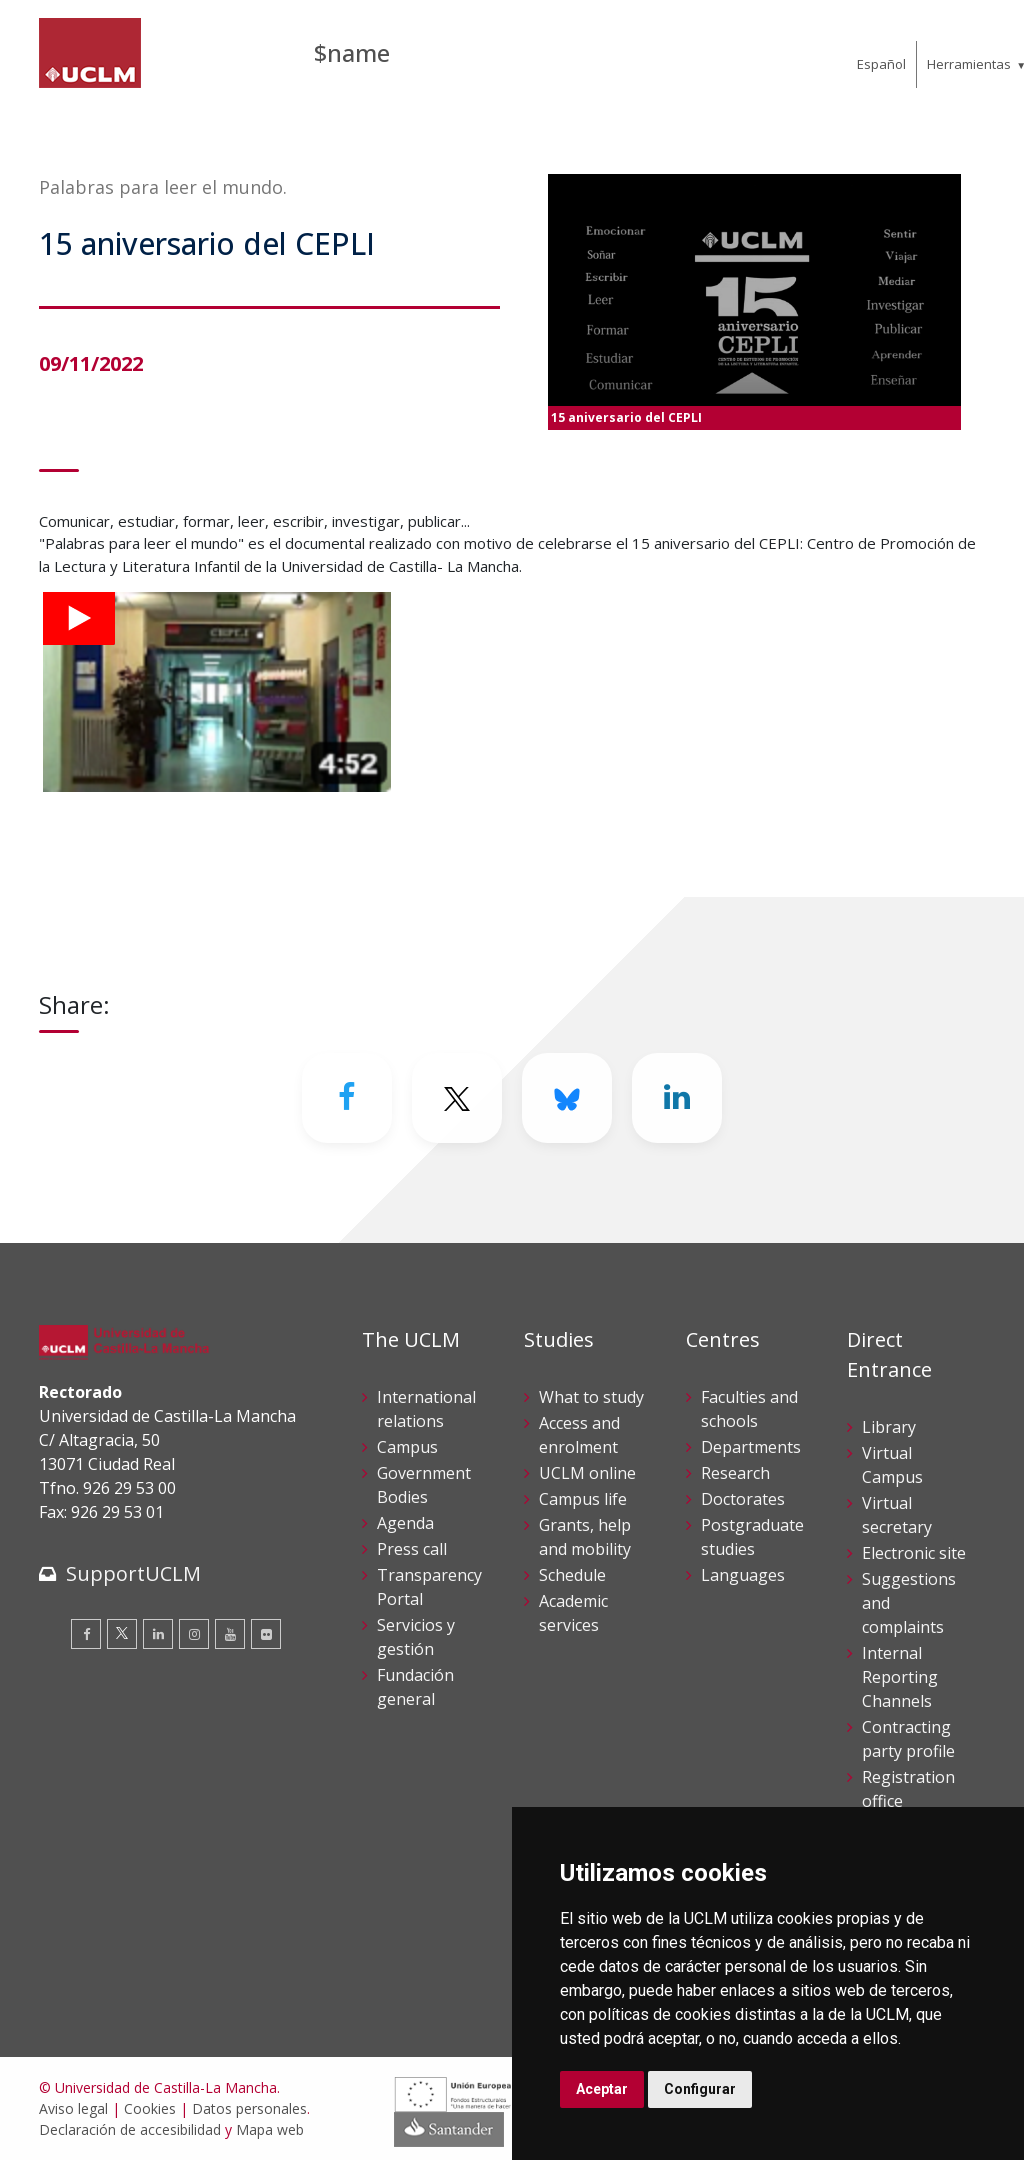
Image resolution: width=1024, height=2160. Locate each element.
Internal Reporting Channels (900, 1677)
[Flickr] (266, 1634)
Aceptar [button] (602, 2089)
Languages (743, 1575)
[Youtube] (230, 1634)
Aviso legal (73, 2108)
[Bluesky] (567, 1098)
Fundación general (415, 1687)
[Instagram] (194, 1634)
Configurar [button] (700, 2089)
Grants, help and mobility (585, 1537)
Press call (412, 1549)
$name (352, 52)
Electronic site (914, 1553)
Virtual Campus (892, 1465)
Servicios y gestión (416, 1637)
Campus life (583, 1499)
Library (889, 1427)
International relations (426, 1409)
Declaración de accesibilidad (130, 2129)
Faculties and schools (749, 1409)
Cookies (150, 2108)
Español (881, 64)
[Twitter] (457, 1098)
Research (735, 1473)
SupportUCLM (133, 1573)
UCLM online (587, 1473)
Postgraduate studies (752, 1537)
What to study (591, 1397)
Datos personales (249, 2108)
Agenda (405, 1523)
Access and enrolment (579, 1435)
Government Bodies (424, 1485)
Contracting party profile (908, 1739)
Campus (407, 1447)
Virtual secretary (897, 1515)
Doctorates (743, 1499)
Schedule (572, 1575)
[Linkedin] (677, 1098)
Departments (751, 1447)
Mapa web (270, 2129)
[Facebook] (347, 1098)
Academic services (573, 1613)
